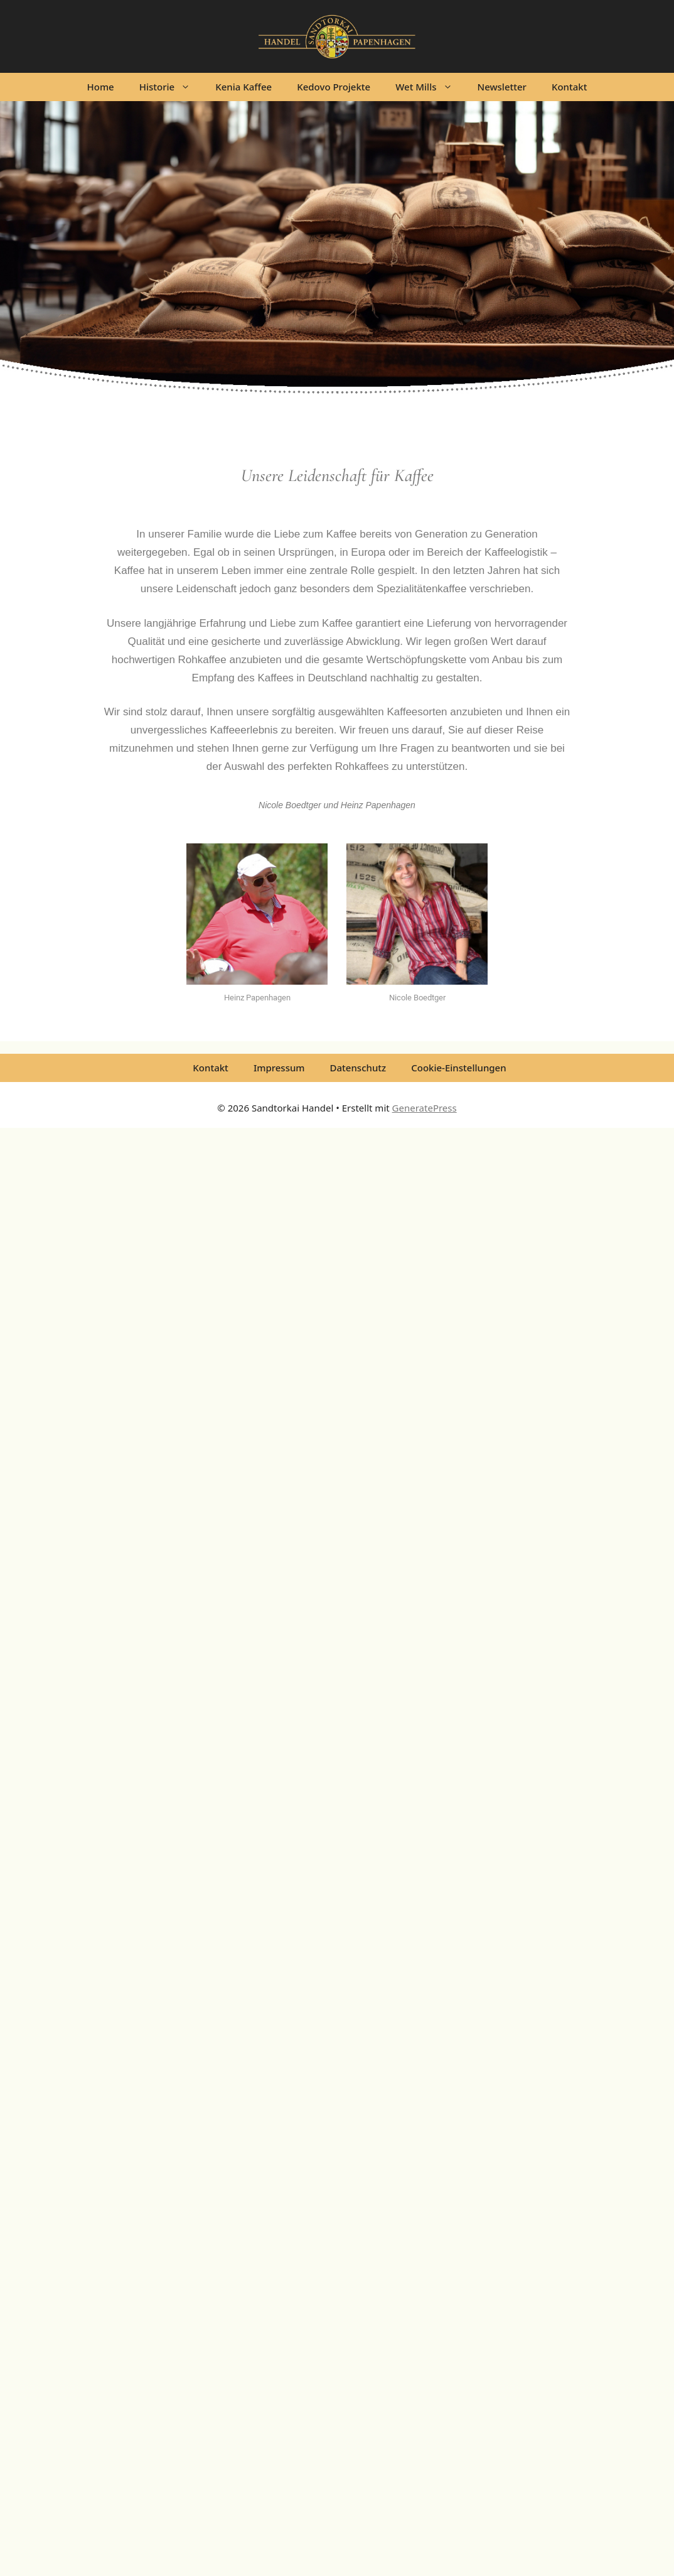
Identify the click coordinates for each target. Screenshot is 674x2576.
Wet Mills (429, 87)
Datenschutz (358, 1067)
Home (100, 86)
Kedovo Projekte (333, 86)
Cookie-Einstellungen (458, 1067)
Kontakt (569, 86)
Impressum (279, 1067)
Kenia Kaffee (243, 86)
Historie (171, 87)
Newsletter (502, 86)
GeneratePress (424, 1107)
